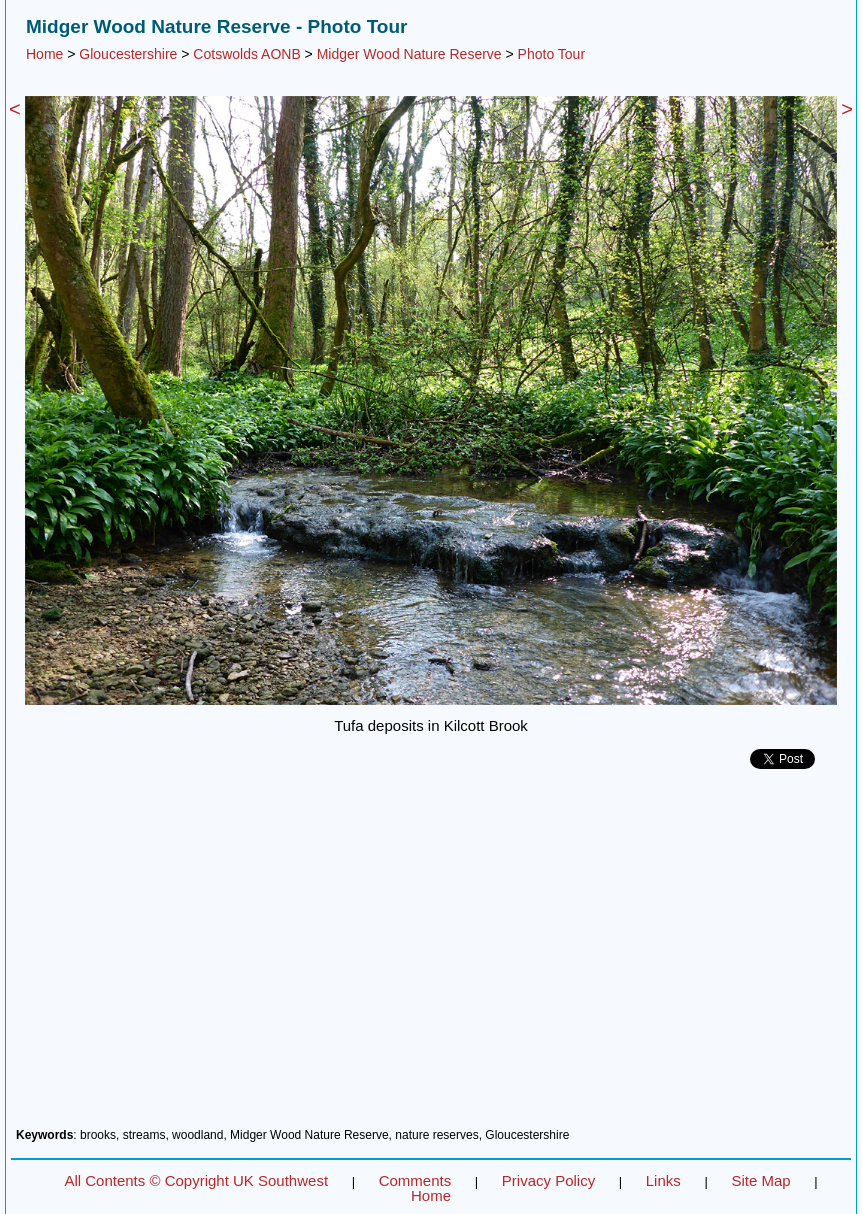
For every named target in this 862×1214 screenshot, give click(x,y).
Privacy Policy (548, 1180)
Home (44, 54)
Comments (415, 1180)
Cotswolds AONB (246, 54)
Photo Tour (551, 54)
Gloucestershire (128, 54)
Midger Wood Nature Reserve (409, 54)
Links (663, 1180)
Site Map (760, 1180)
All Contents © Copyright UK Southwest (196, 1180)
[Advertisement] (431, 956)
